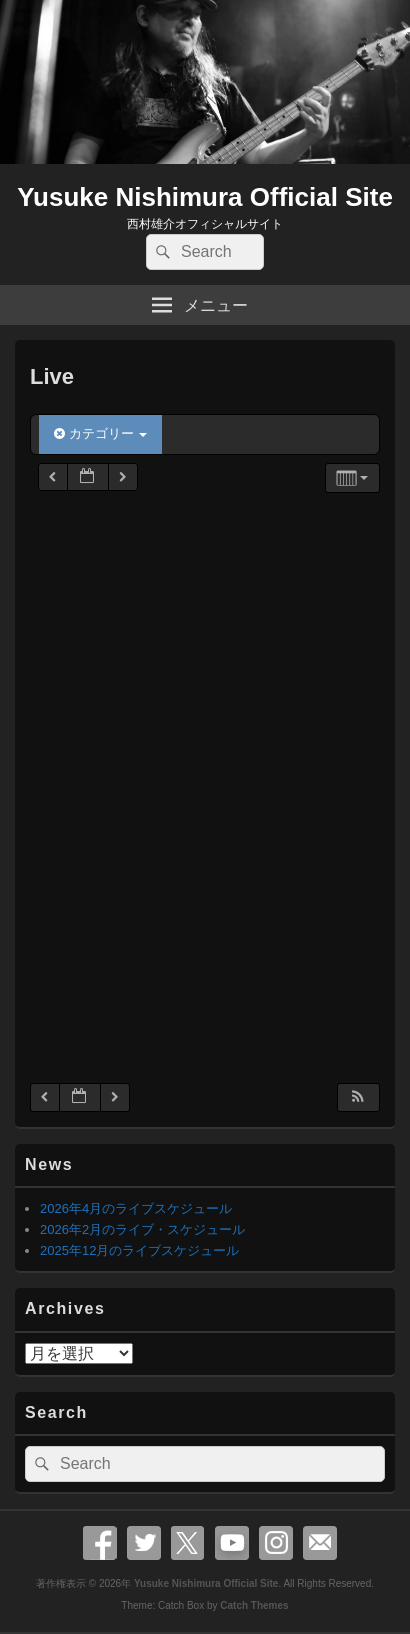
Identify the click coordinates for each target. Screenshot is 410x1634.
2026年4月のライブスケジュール (136, 1208)
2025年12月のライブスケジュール (139, 1250)
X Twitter (188, 1543)
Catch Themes (254, 1605)
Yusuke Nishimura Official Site (205, 197)
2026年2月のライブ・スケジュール (142, 1229)
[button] (358, 1097)
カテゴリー (100, 433)
